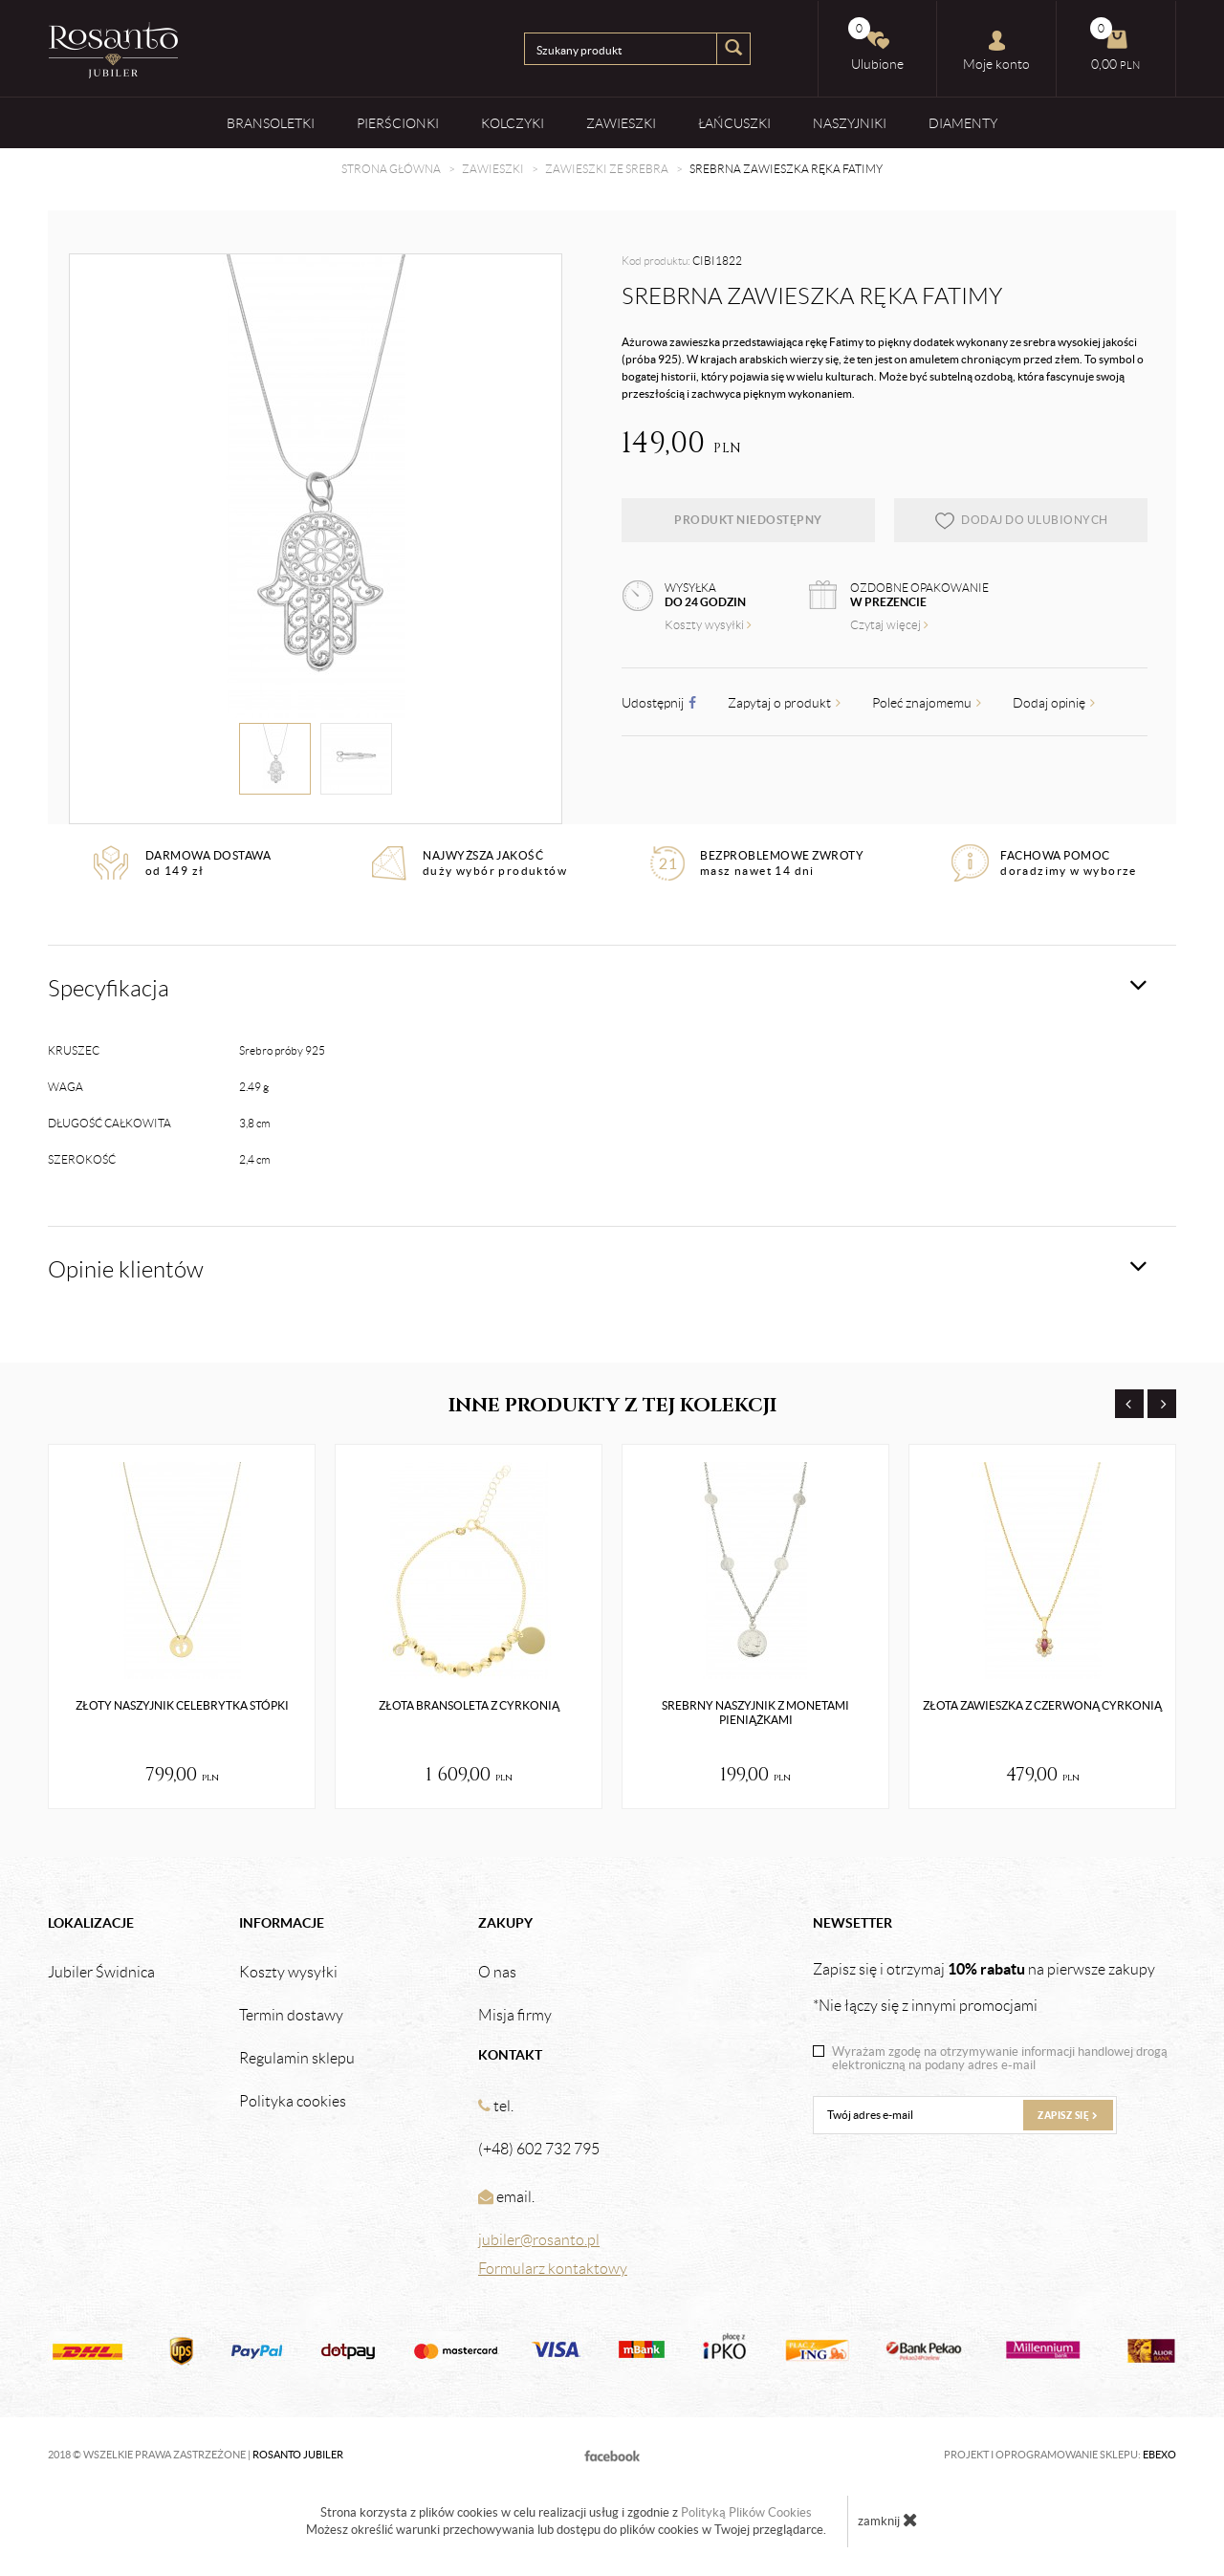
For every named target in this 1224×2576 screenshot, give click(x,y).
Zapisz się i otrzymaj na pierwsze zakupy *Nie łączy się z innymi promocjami (984, 1987)
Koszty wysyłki (708, 625)
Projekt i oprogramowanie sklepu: (1060, 2454)
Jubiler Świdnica (101, 1972)
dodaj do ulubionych (1020, 520)
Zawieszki (621, 123)
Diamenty (962, 123)
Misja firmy (515, 2015)
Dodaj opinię (1054, 702)
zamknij (888, 2519)
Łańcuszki (734, 123)
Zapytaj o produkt (784, 702)
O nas (497, 1972)
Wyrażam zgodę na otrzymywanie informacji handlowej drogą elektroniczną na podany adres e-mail (1000, 2058)
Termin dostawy (291, 2015)
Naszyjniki (849, 123)
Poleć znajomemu (926, 702)
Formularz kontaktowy (552, 2268)
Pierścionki (398, 123)
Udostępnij (659, 702)
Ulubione (876, 44)
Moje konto (996, 51)
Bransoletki (271, 123)
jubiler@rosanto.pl (539, 2240)
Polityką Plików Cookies (746, 2512)
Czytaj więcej (889, 625)
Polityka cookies (292, 2101)
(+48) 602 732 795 (539, 2149)
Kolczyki (512, 123)
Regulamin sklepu (297, 2058)
